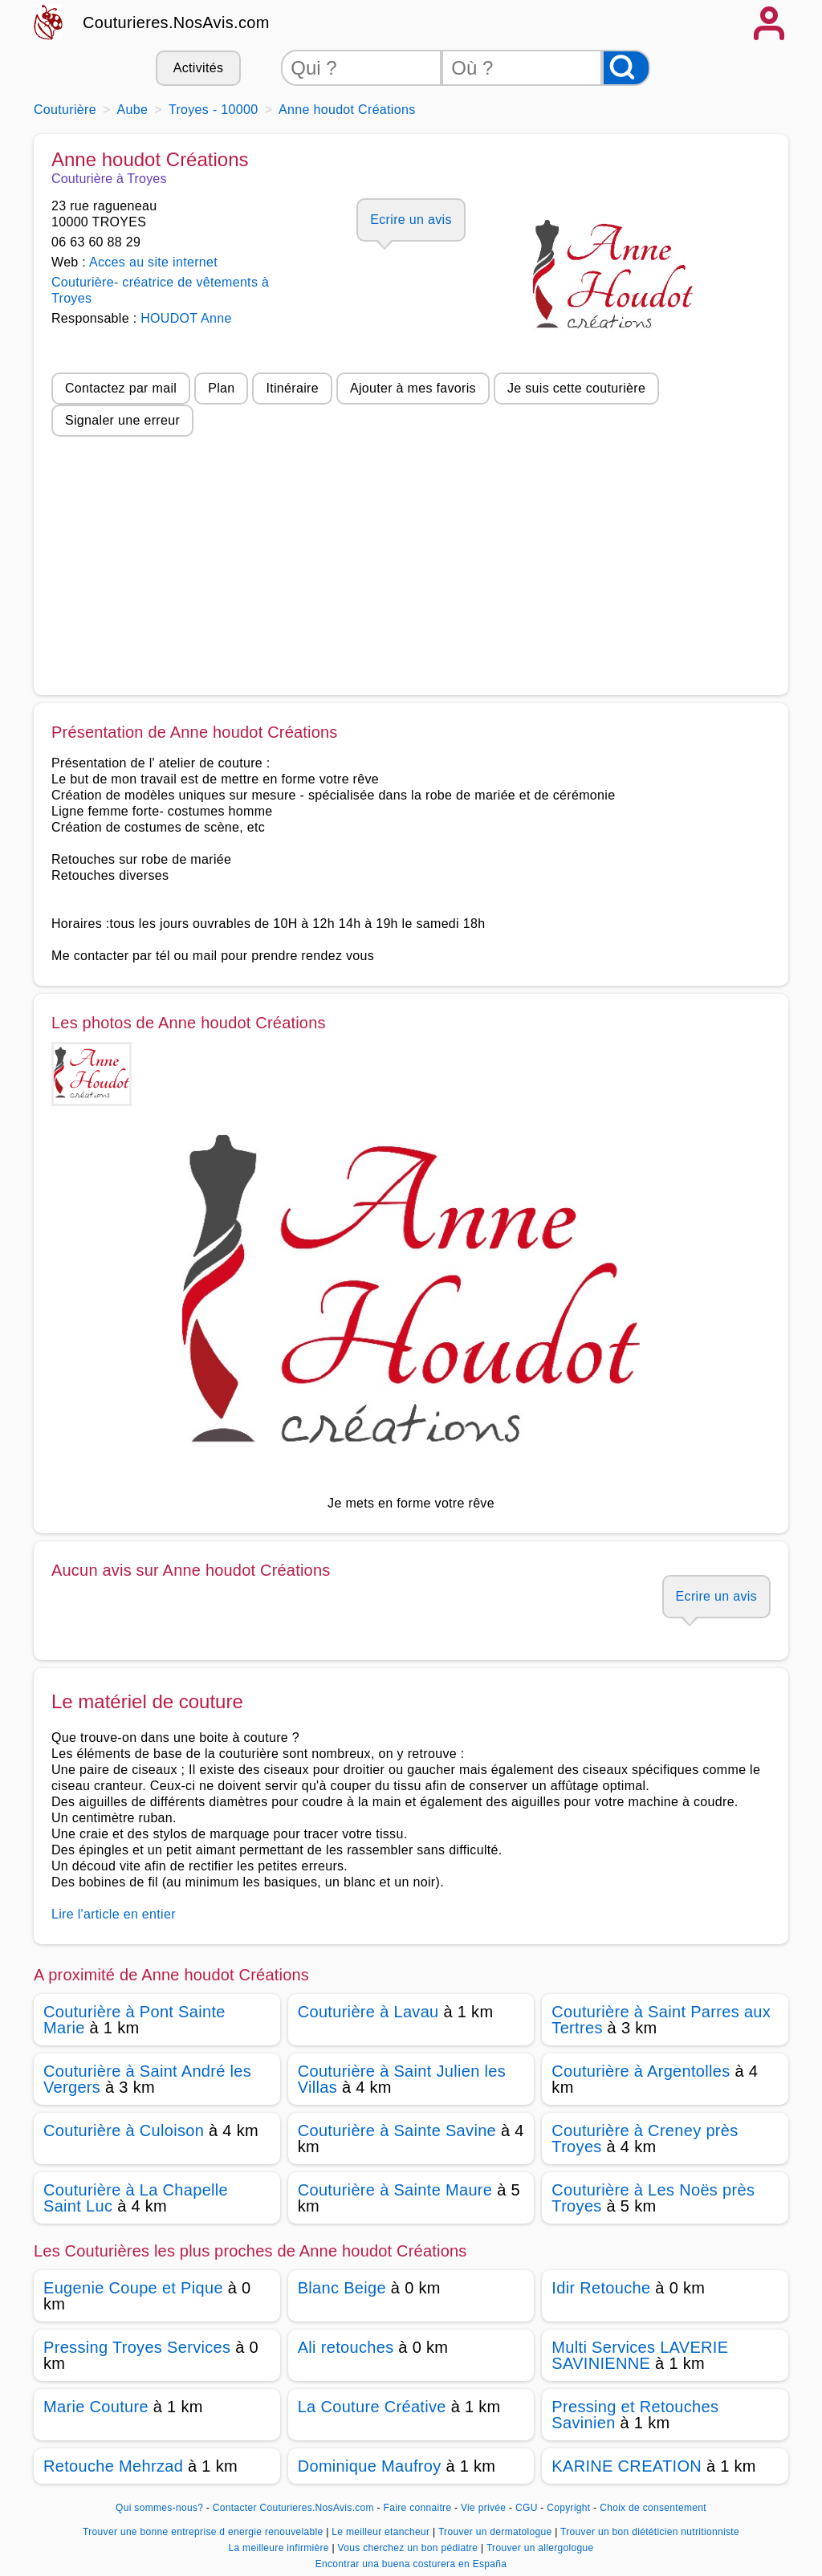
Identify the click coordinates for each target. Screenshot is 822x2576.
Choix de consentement (653, 2507)
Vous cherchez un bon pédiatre (409, 2548)
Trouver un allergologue (540, 2548)
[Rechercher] (626, 68)
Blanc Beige (342, 2288)
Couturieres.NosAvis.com (176, 22)
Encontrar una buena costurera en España (411, 2564)
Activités (198, 68)
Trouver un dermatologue (496, 2531)
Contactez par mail (121, 388)
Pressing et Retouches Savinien (634, 2415)
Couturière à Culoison (123, 2130)
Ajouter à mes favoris (413, 388)
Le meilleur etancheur (382, 2531)
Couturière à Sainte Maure (395, 2190)
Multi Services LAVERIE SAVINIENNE (639, 2355)
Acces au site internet (153, 262)
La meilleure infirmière (280, 2548)
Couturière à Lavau (368, 2012)
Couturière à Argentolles (640, 2071)
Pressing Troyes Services (136, 2347)
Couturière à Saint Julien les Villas (402, 2079)
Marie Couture (96, 2406)
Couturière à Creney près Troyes (644, 2138)
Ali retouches (346, 2347)
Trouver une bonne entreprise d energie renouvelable (204, 2531)
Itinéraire (292, 388)
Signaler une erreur (122, 420)
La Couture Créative (372, 2406)
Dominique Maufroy (370, 2466)
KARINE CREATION (626, 2466)
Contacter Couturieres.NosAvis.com (293, 2507)
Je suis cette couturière (576, 388)
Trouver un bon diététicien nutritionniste (649, 2531)
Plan (221, 388)
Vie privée (483, 2507)
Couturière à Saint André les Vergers (147, 2079)
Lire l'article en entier (113, 1914)
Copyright (570, 2507)
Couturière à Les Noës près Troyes (653, 2198)
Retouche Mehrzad (113, 2466)
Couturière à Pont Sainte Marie (134, 2020)
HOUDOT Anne (186, 318)
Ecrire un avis (410, 219)
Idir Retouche (600, 2288)
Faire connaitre (418, 2507)
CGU (526, 2507)
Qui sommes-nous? (159, 2507)
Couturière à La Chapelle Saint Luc (135, 2198)
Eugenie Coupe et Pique (133, 2288)
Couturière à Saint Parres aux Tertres (661, 2020)
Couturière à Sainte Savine (397, 2130)
